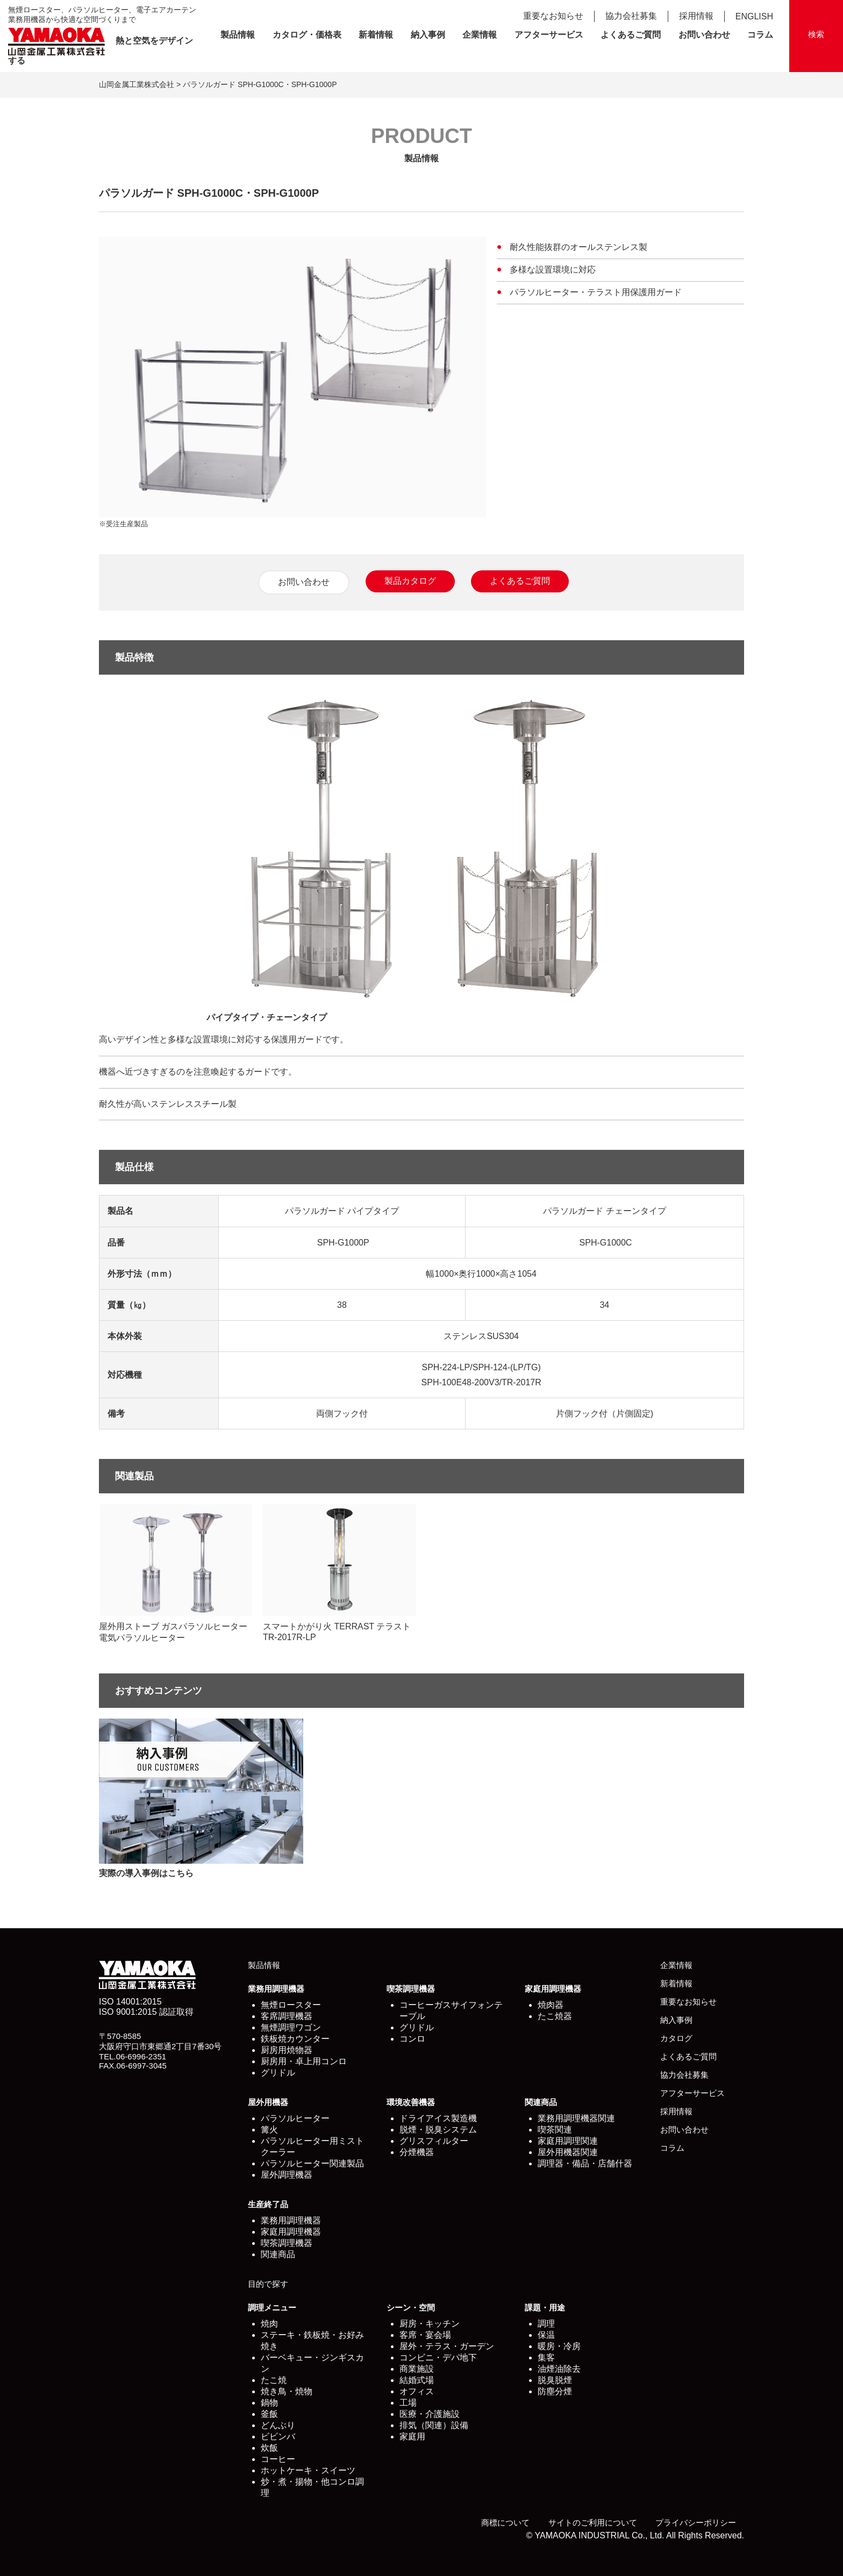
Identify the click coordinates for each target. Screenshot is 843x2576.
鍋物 (269, 2402)
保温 (546, 2334)
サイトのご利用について (592, 2522)
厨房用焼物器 (286, 2050)
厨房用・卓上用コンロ (304, 2061)
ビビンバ (278, 2436)
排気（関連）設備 (433, 2425)
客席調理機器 (286, 2016)
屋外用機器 (268, 2102)
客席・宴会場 (425, 2334)
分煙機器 (416, 2152)
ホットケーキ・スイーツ (308, 2470)
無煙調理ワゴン (291, 2027)
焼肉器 (550, 2004)
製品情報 (237, 34)
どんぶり (278, 2425)
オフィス (416, 2391)
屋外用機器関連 (568, 2152)
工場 (408, 2402)
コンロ (412, 2038)
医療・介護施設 (429, 2413)
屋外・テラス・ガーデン (446, 2346)
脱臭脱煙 (555, 2380)
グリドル (278, 2072)
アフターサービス (549, 34)
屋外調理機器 (286, 2174)
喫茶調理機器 (411, 1988)
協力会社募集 (631, 15)
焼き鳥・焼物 (286, 2391)
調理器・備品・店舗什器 (585, 2163)
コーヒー (278, 2459)
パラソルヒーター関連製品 (312, 2163)
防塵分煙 (555, 2391)
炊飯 (269, 2447)
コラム (760, 34)
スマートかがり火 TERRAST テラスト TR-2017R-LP (339, 1573)
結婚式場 (416, 2380)
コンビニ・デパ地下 (438, 2357)
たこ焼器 (555, 2016)
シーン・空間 (411, 2307)
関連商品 (541, 2102)
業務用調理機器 (276, 1988)
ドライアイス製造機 (438, 2118)
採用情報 (696, 15)
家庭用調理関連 (568, 2140)
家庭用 (412, 2436)
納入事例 (428, 34)
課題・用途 (545, 2307)
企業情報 (479, 34)
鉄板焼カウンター (295, 2038)
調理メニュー (272, 2307)
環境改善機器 (411, 2102)
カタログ (676, 2038)
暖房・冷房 (559, 2346)
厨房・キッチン (429, 2323)
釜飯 (269, 2413)
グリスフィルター (433, 2140)
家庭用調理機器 (553, 1988)
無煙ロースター (291, 2004)
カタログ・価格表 (307, 34)
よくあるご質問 (631, 34)
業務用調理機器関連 (576, 2118)
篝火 (269, 2129)
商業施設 (416, 2368)
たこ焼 (274, 2380)
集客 (546, 2357)
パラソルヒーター (295, 2118)
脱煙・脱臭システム (438, 2129)
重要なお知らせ (553, 15)
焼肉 (269, 2323)
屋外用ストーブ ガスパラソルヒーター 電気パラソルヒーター (175, 1573)
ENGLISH (754, 16)
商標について (505, 2522)
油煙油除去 (559, 2368)
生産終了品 (268, 2204)
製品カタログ (410, 580)
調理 (546, 2323)
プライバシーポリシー (695, 2522)
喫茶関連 (555, 2129)
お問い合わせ (704, 34)
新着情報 (376, 34)
